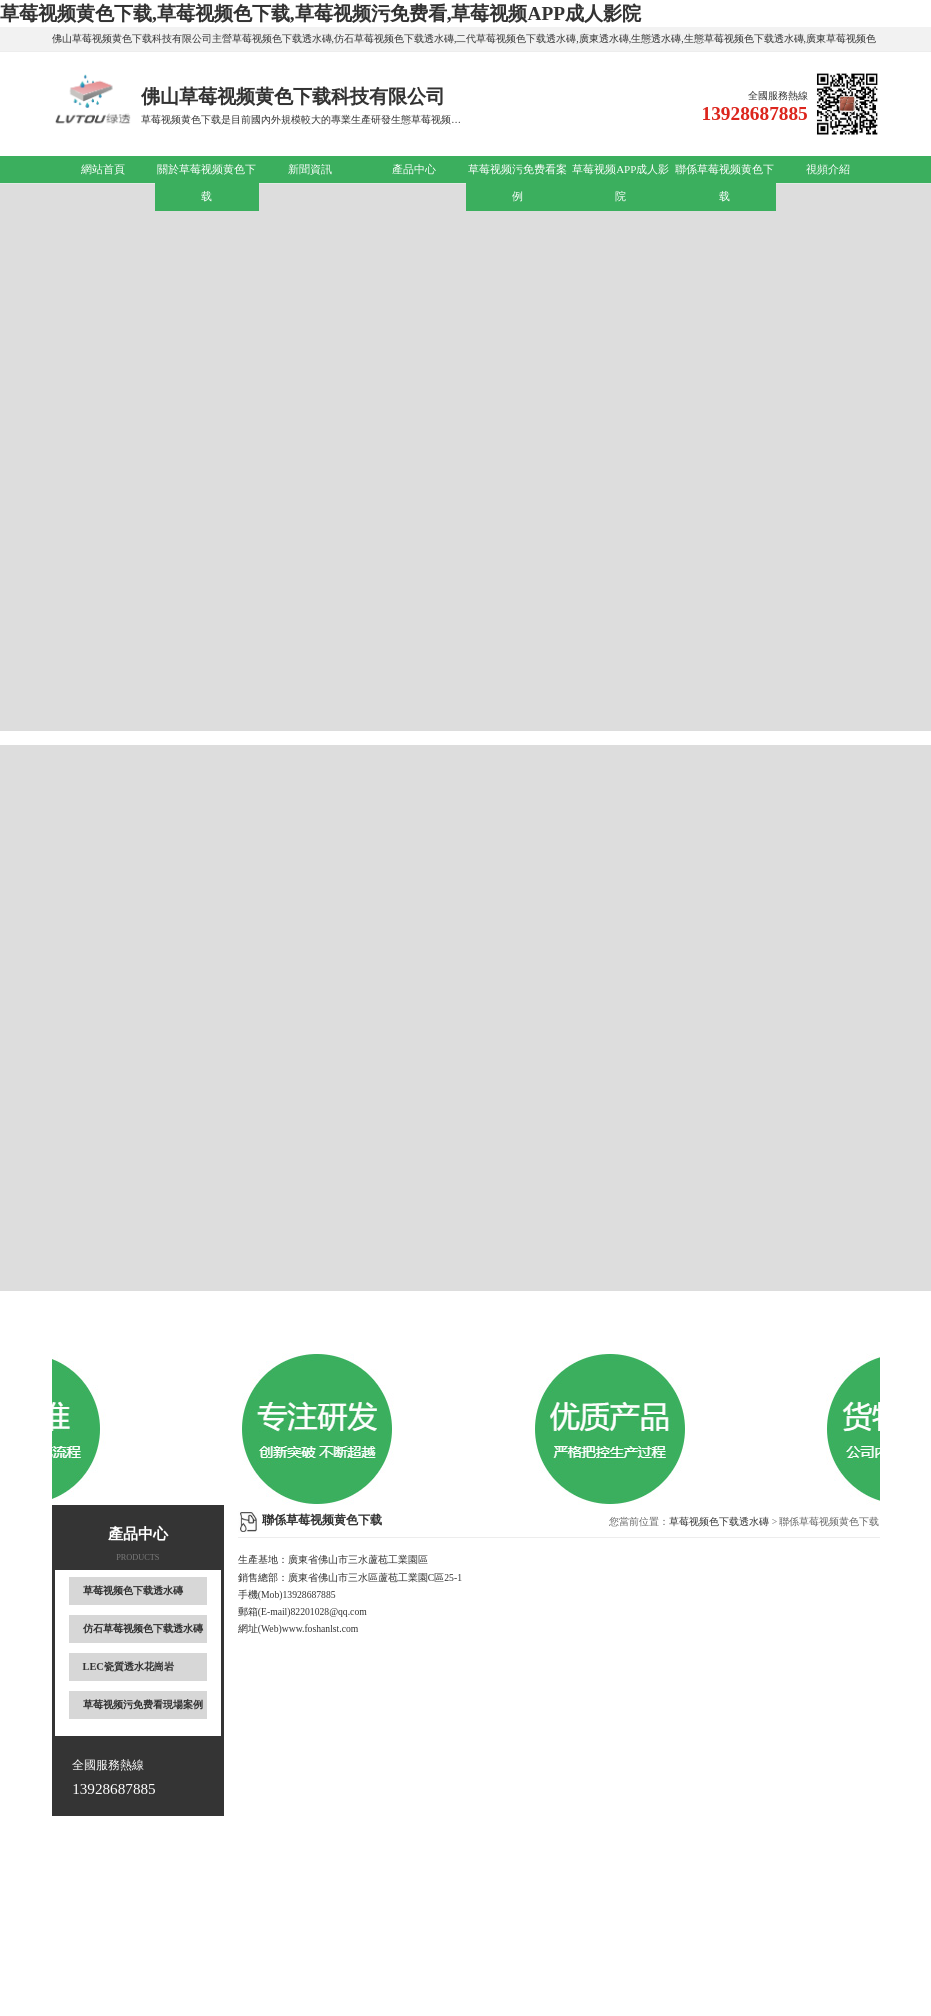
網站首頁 (103, 169)
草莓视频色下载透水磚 (133, 1590)
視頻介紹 (828, 169)
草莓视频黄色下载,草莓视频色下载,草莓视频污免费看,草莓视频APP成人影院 (320, 13)
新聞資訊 (310, 169)
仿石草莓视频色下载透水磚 (143, 1628)
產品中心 (414, 169)
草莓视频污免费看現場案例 (143, 1704)
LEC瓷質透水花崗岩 (128, 1666)
